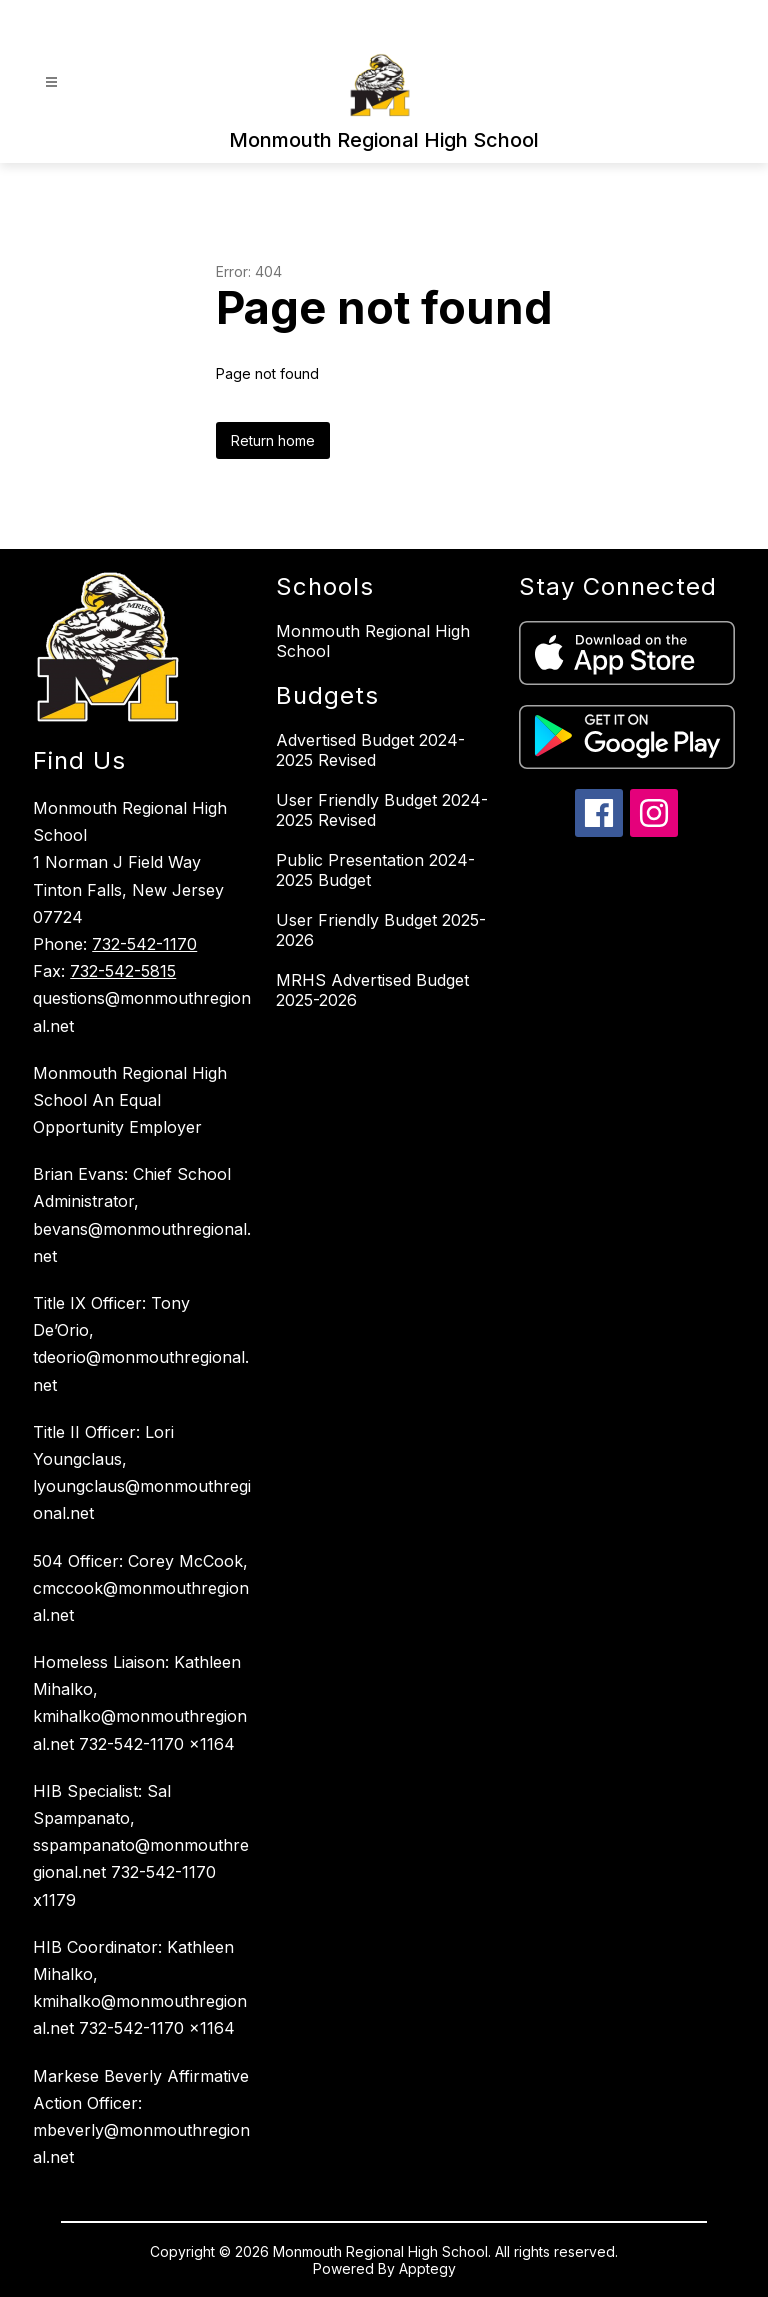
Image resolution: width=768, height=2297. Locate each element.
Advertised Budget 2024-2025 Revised (370, 750)
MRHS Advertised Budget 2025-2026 (372, 990)
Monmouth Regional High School (373, 641)
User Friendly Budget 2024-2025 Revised (382, 810)
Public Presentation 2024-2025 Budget (375, 870)
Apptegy (427, 2268)
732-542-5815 (123, 971)
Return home (273, 440)
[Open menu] (51, 82)
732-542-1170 (144, 944)
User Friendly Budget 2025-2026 (381, 930)
